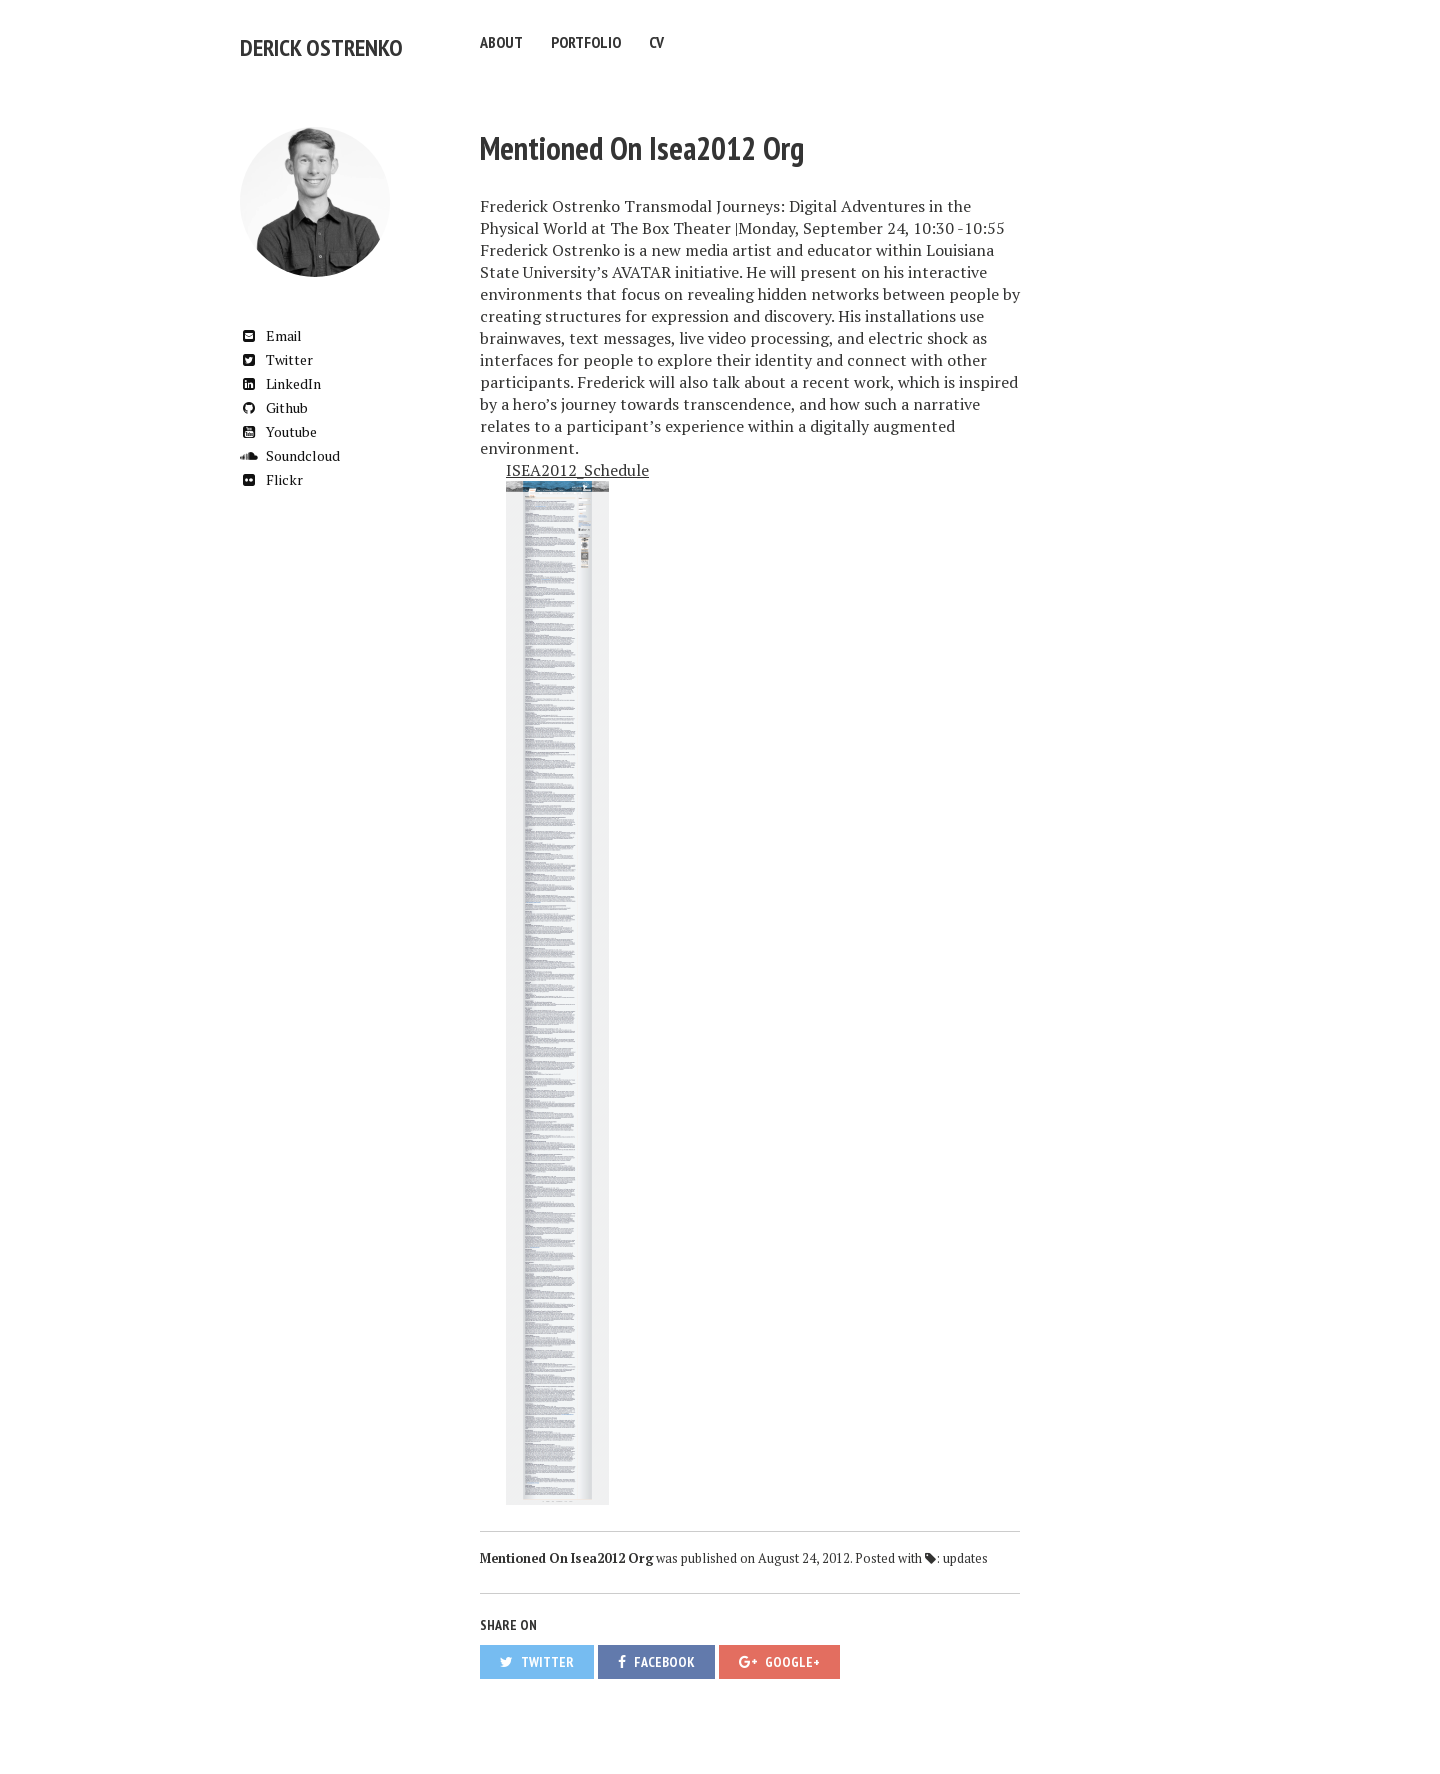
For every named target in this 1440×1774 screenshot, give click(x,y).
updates (965, 1547)
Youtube (278, 420)
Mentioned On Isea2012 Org (642, 137)
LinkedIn (280, 372)
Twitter (276, 348)
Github (274, 396)
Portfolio (586, 42)
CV (656, 42)
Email (271, 324)
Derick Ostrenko (298, 42)
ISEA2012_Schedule (577, 459)
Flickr (271, 468)
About (501, 42)
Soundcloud (290, 444)
